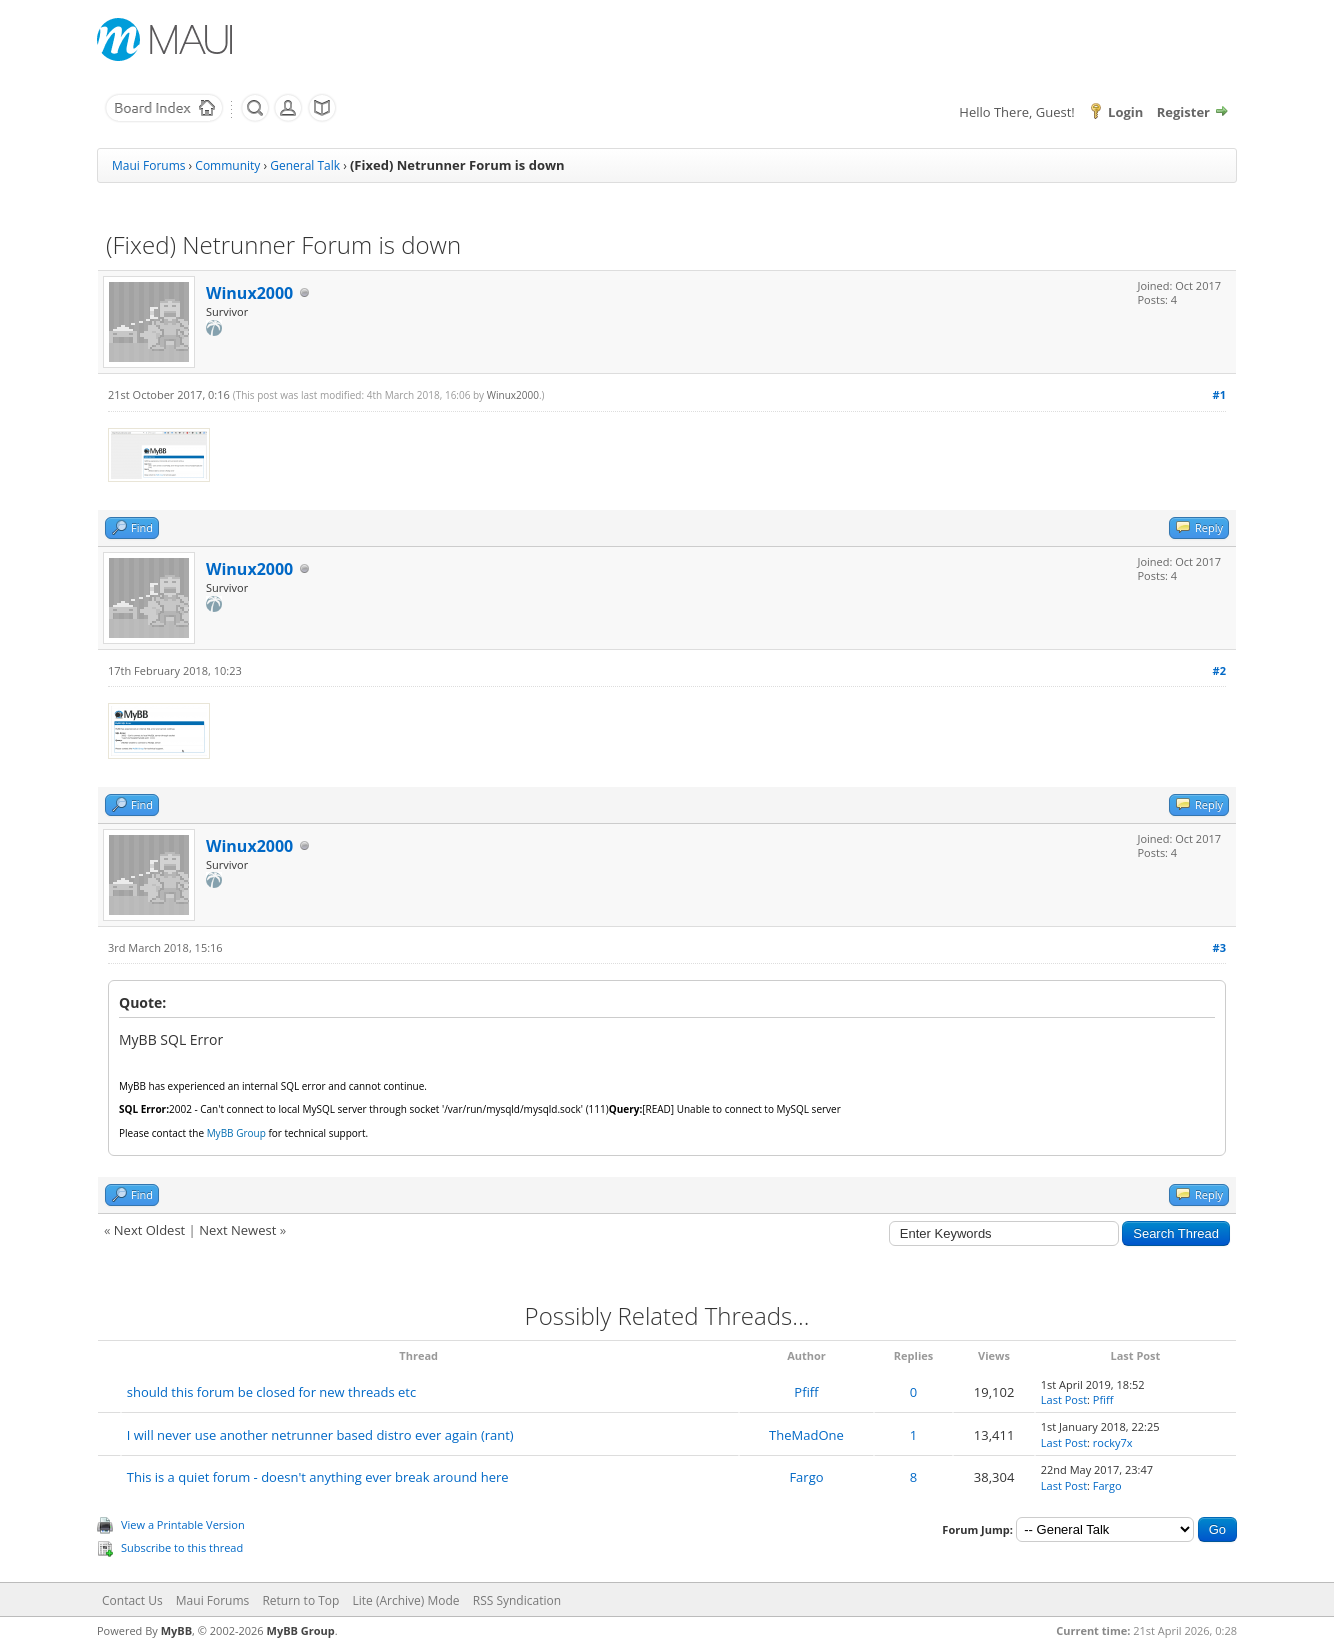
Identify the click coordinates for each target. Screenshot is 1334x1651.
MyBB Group (301, 1630)
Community (227, 165)
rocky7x (1113, 1442)
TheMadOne (806, 1435)
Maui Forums (148, 165)
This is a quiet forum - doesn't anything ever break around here (318, 1477)
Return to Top (300, 1600)
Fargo (806, 1477)
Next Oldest (149, 1230)
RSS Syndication (517, 1600)
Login (1125, 112)
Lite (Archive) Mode (406, 1600)
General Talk (305, 165)
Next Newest (237, 1230)
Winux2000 (249, 293)
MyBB (176, 1630)
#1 (1219, 394)
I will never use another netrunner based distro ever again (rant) (320, 1435)
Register (1183, 112)
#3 (1219, 947)
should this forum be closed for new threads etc (271, 1392)
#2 (1219, 670)
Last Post (1064, 1399)
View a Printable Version (183, 1524)
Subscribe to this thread (182, 1547)
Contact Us (132, 1600)
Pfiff (806, 1392)
